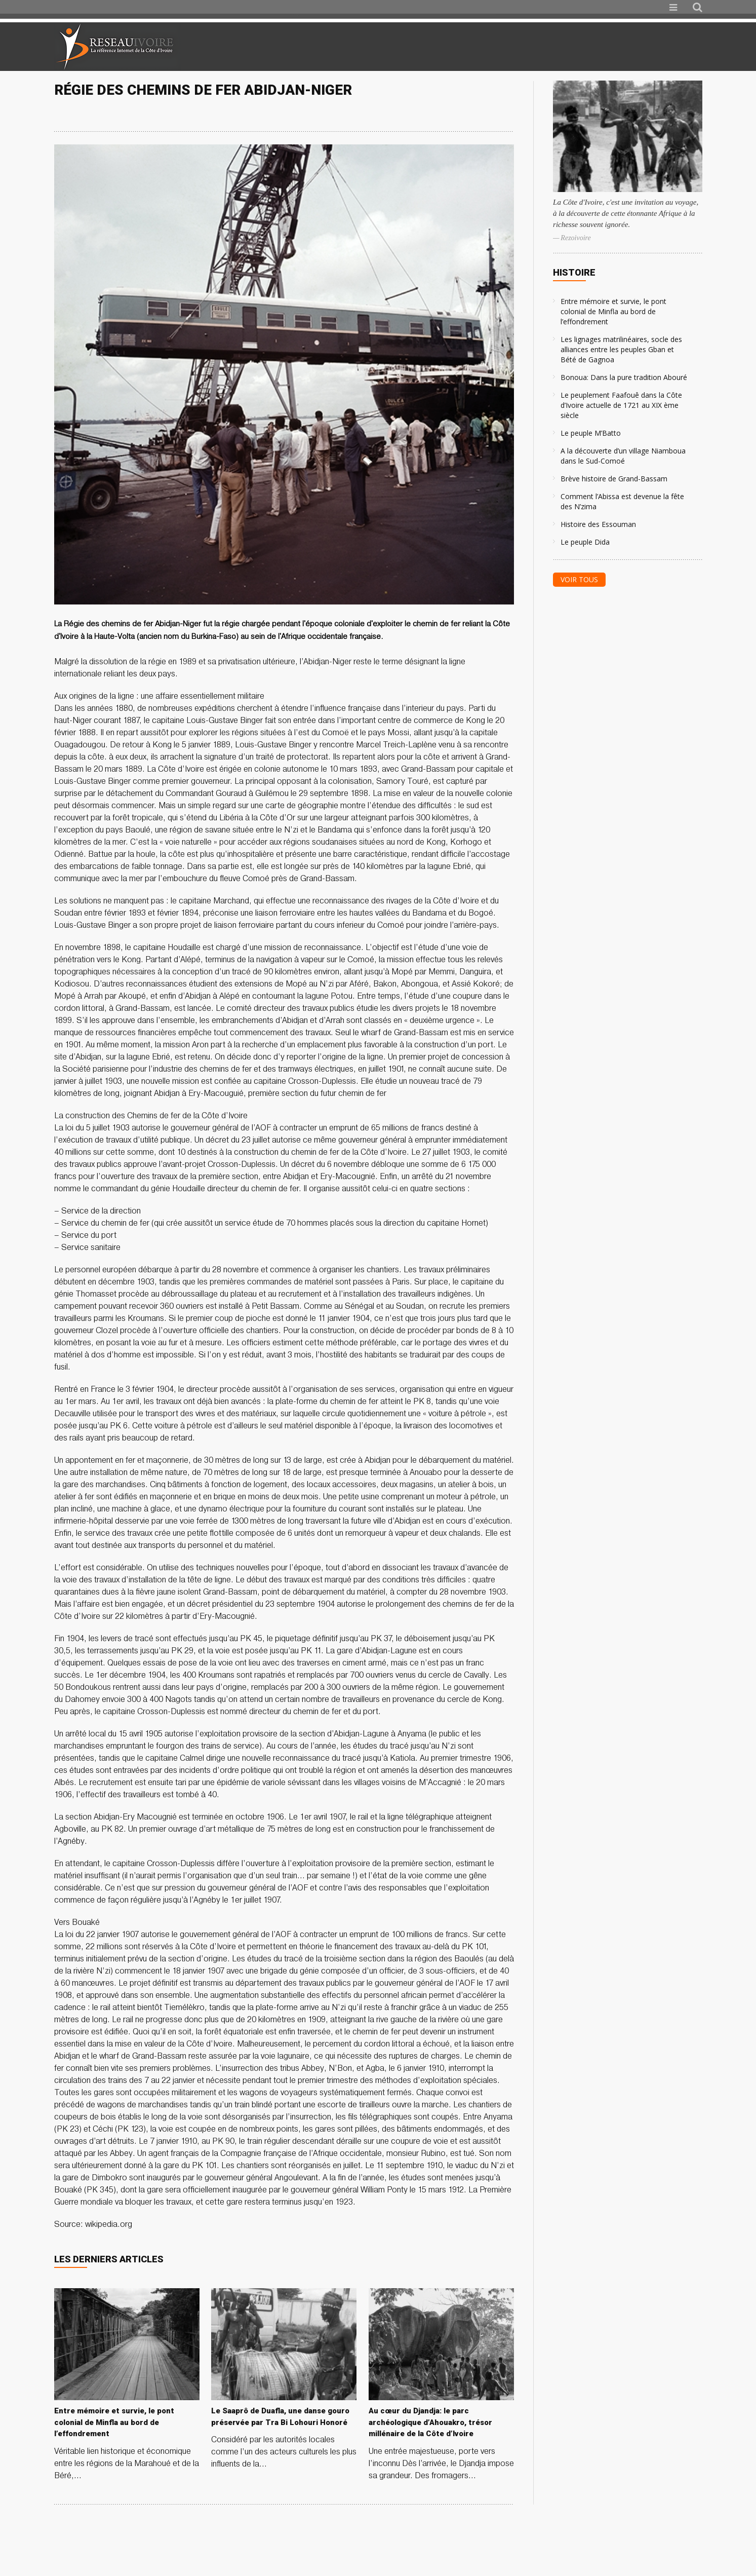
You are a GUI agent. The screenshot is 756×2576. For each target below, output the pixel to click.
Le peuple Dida (585, 542)
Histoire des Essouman (598, 524)
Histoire (574, 272)
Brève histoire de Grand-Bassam (614, 478)
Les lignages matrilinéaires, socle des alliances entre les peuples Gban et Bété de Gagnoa (621, 349)
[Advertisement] (582, 46)
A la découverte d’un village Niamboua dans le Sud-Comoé (623, 456)
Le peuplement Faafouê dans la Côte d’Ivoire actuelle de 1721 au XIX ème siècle (621, 405)
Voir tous (579, 579)
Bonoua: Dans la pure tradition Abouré (624, 377)
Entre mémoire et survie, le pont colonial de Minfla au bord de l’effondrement (613, 311)
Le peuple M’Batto (591, 433)
